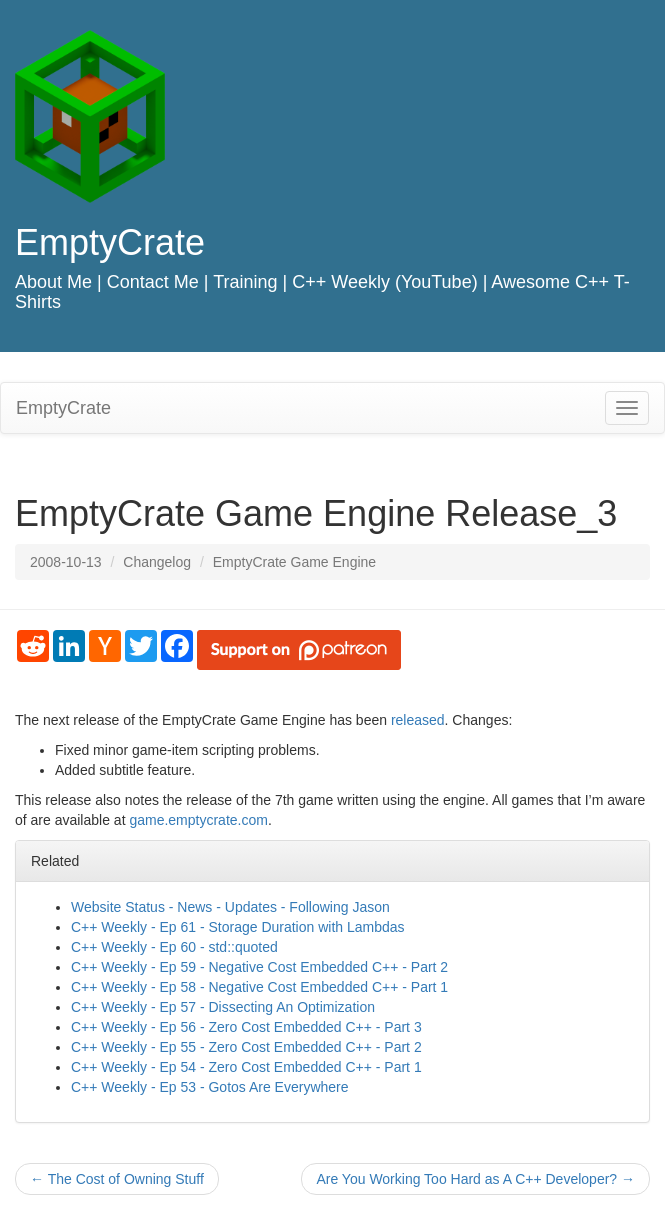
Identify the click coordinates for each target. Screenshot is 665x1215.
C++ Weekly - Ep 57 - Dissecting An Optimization (223, 1007)
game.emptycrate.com (198, 820)
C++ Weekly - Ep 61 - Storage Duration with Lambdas (238, 927)
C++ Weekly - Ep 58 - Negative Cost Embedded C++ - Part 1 (259, 987)
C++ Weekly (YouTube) (384, 282)
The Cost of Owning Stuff (117, 1179)
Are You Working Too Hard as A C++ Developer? (475, 1179)
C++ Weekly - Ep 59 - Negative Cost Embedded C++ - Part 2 (259, 967)
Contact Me (153, 282)
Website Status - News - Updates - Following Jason (230, 907)
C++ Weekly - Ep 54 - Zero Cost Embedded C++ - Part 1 (246, 1067)
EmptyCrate (110, 242)
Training (245, 282)
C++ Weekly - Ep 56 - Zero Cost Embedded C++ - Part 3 (246, 1027)
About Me (53, 282)
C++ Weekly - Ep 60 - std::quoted (174, 947)
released (418, 720)
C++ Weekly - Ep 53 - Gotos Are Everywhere (210, 1087)
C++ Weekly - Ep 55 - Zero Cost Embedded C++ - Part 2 (246, 1047)
